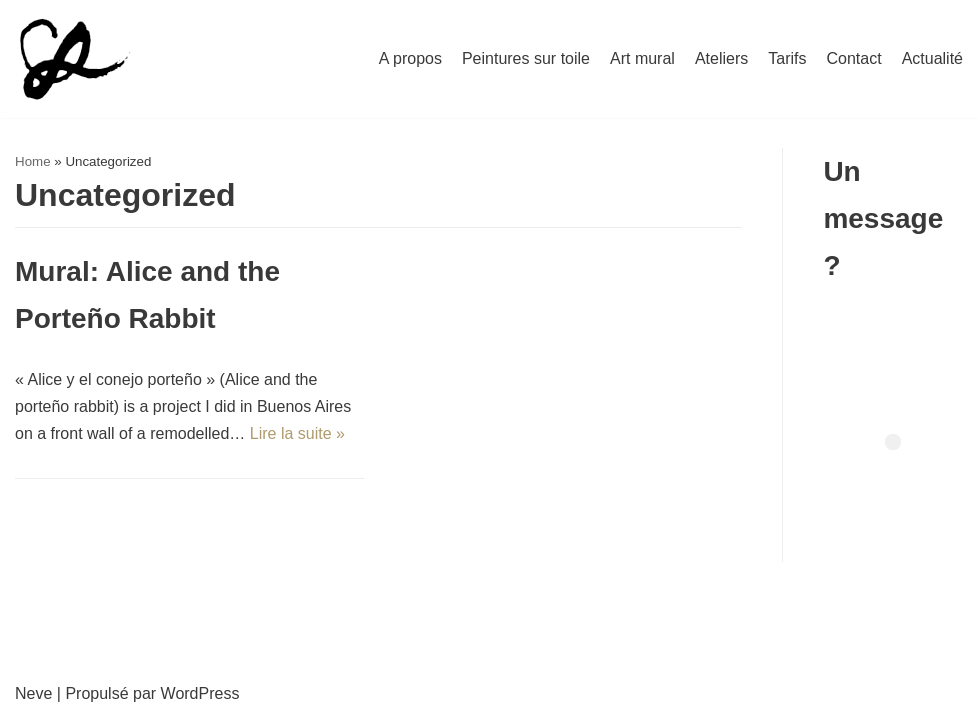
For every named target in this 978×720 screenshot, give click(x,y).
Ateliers (721, 58)
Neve (33, 693)
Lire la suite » (297, 433)
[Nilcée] (73, 59)
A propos (410, 58)
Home (33, 161)
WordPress (200, 693)
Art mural (642, 58)
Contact (853, 58)
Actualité (932, 58)
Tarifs (787, 58)
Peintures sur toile (526, 58)
